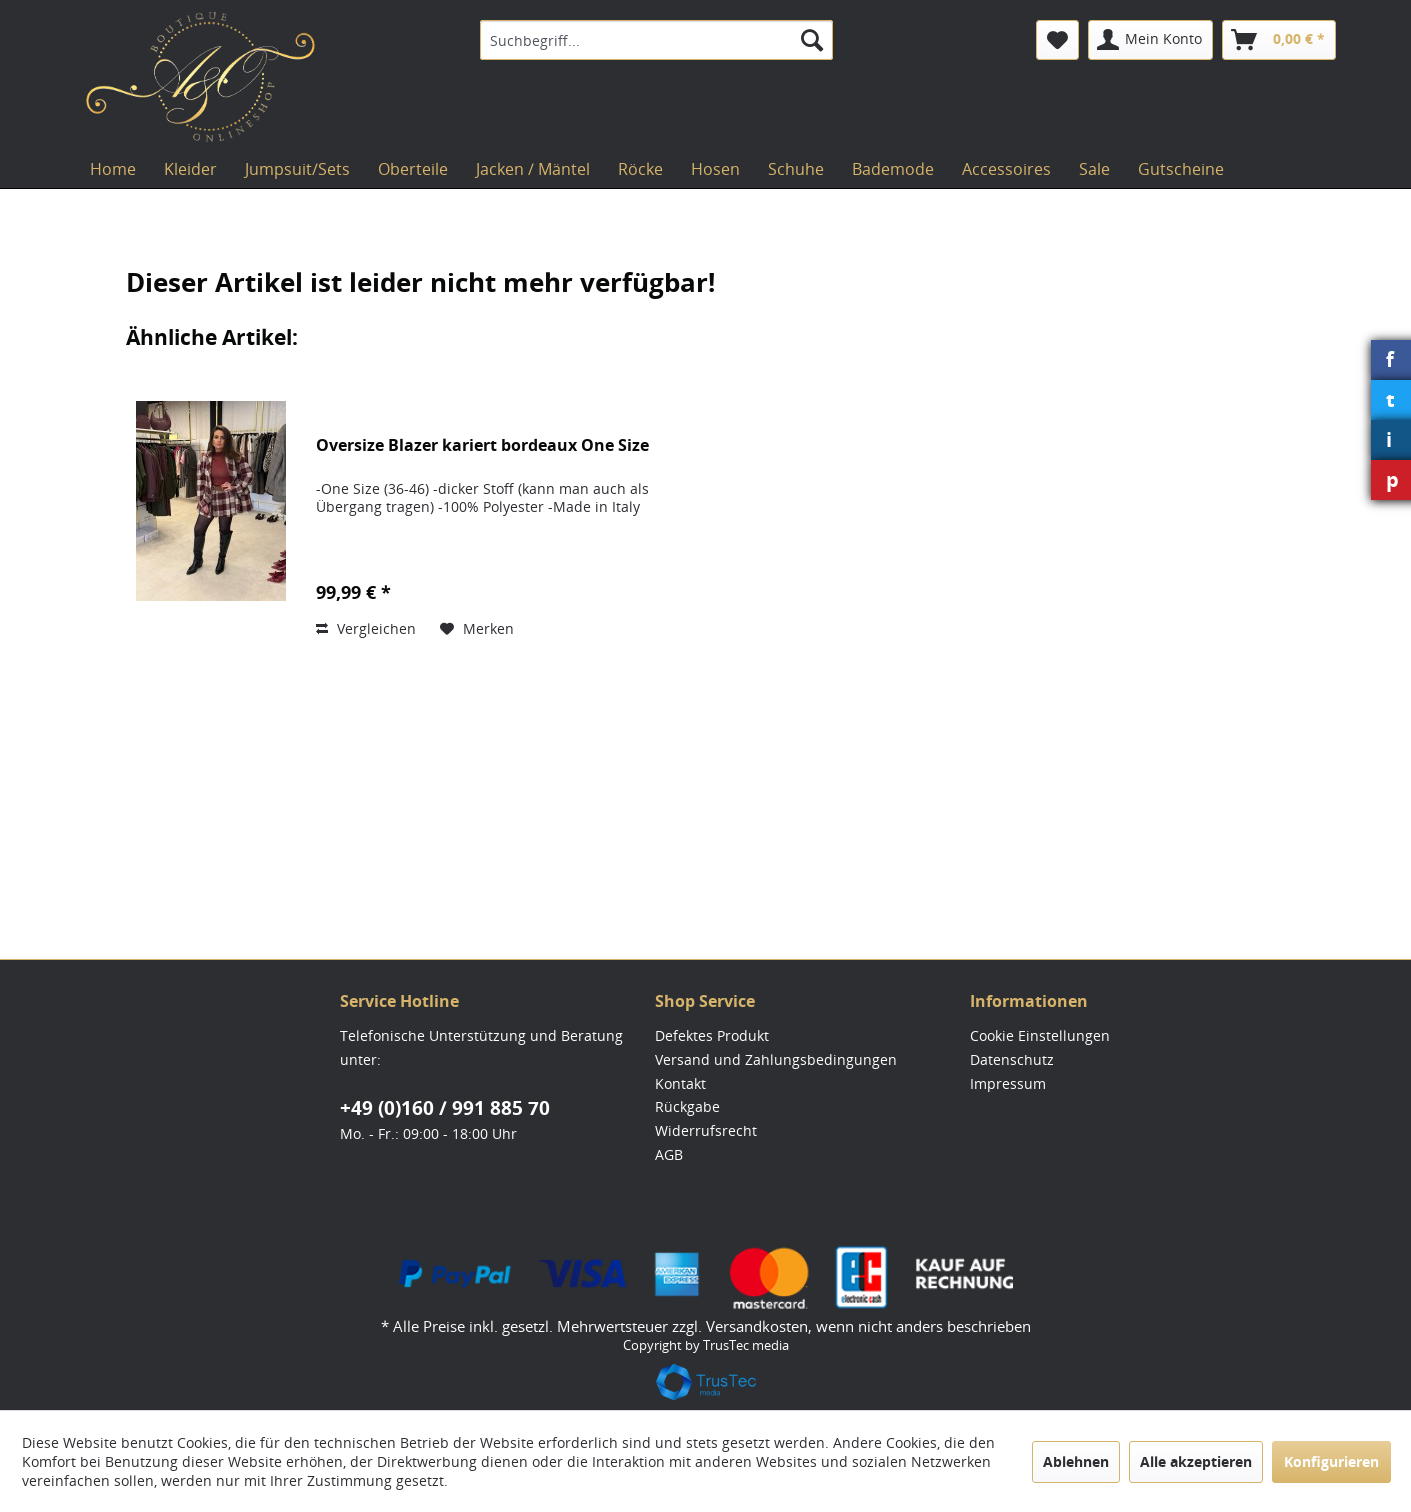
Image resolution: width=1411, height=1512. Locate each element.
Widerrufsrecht (706, 1130)
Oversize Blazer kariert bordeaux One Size (482, 445)
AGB (669, 1154)
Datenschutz (1012, 1059)
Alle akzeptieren (1196, 1461)
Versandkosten (757, 1326)
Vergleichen (366, 628)
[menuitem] (656, 40)
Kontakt (680, 1083)
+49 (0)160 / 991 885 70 (445, 1108)
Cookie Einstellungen (1040, 1035)
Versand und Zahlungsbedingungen (776, 1059)
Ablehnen (1076, 1461)
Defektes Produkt (712, 1035)
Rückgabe (687, 1106)
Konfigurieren (1331, 1461)
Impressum (1008, 1083)
